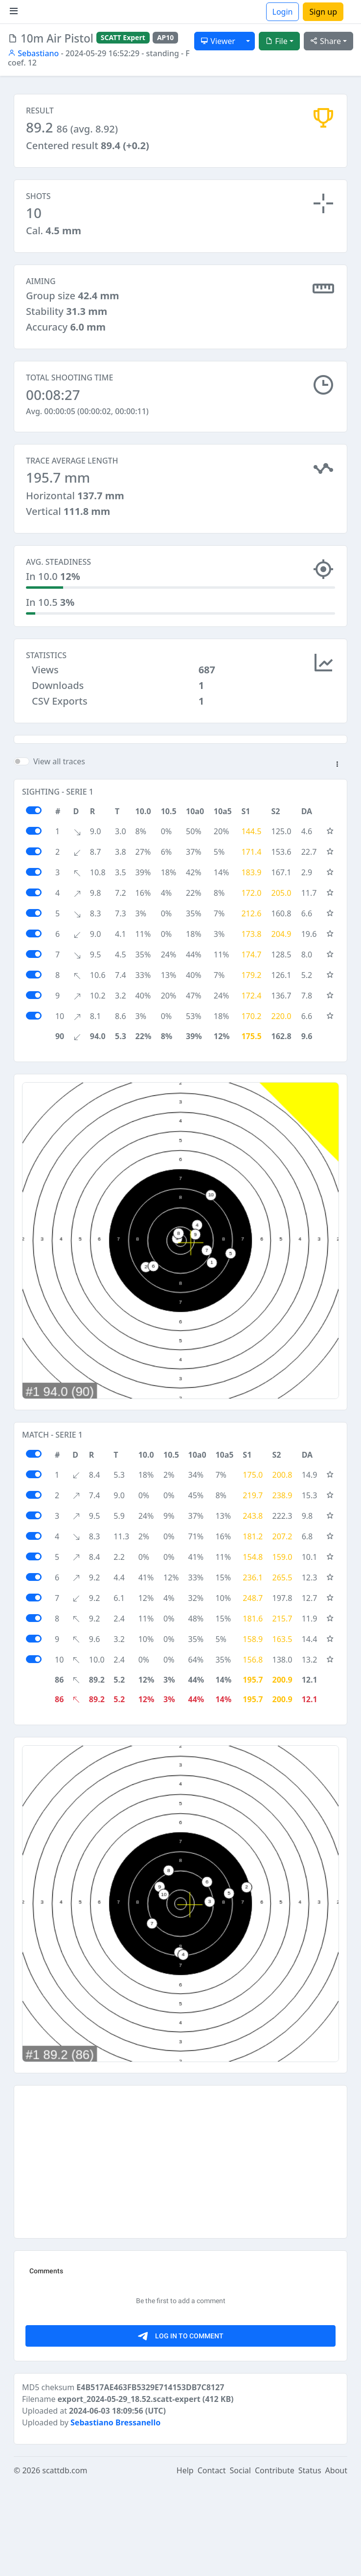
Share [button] (325, 41)
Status (309, 2562)
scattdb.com (64, 2562)
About (336, 2562)
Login (282, 11)
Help (185, 2562)
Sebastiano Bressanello (115, 2514)
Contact (212, 2562)
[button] (337, 856)
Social (240, 2562)
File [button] (276, 41)
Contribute (274, 2562)
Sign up (323, 11)
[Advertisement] (180, 784)
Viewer (218, 41)
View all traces (59, 853)
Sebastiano (33, 53)
